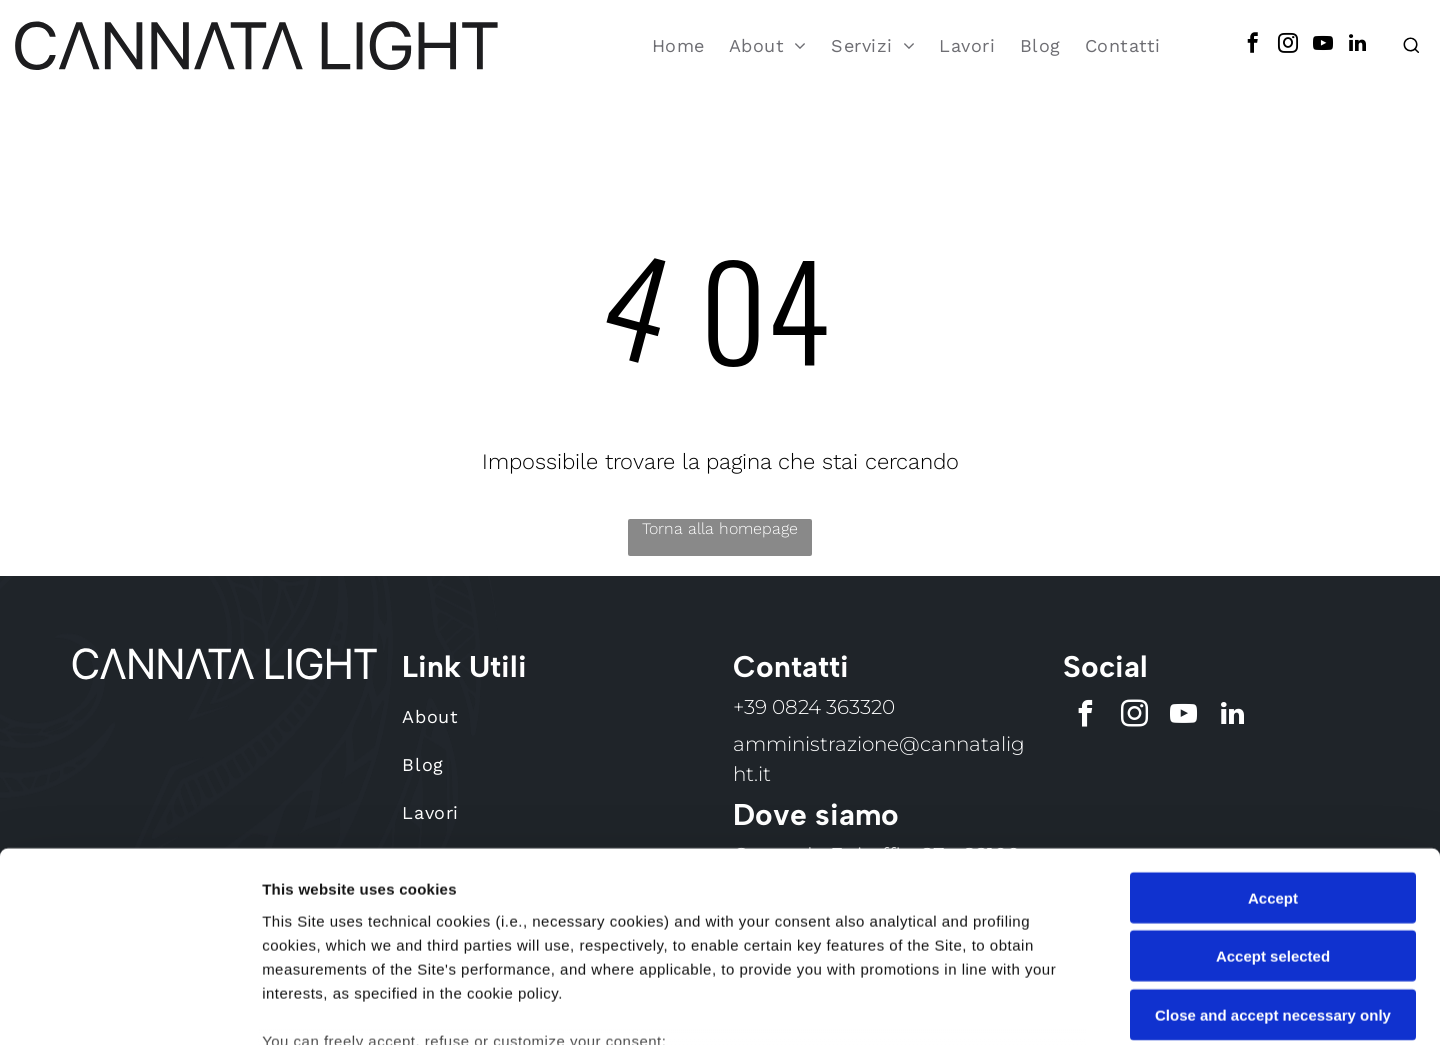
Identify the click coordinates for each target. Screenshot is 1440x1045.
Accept (1273, 735)
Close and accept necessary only (1273, 852)
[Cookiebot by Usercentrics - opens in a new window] (129, 1006)
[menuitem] (678, 39)
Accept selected (1273, 794)
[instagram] (1288, 39)
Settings (1017, 1005)
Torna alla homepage (720, 516)
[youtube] (1323, 39)
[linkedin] (1358, 39)
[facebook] (1253, 39)
